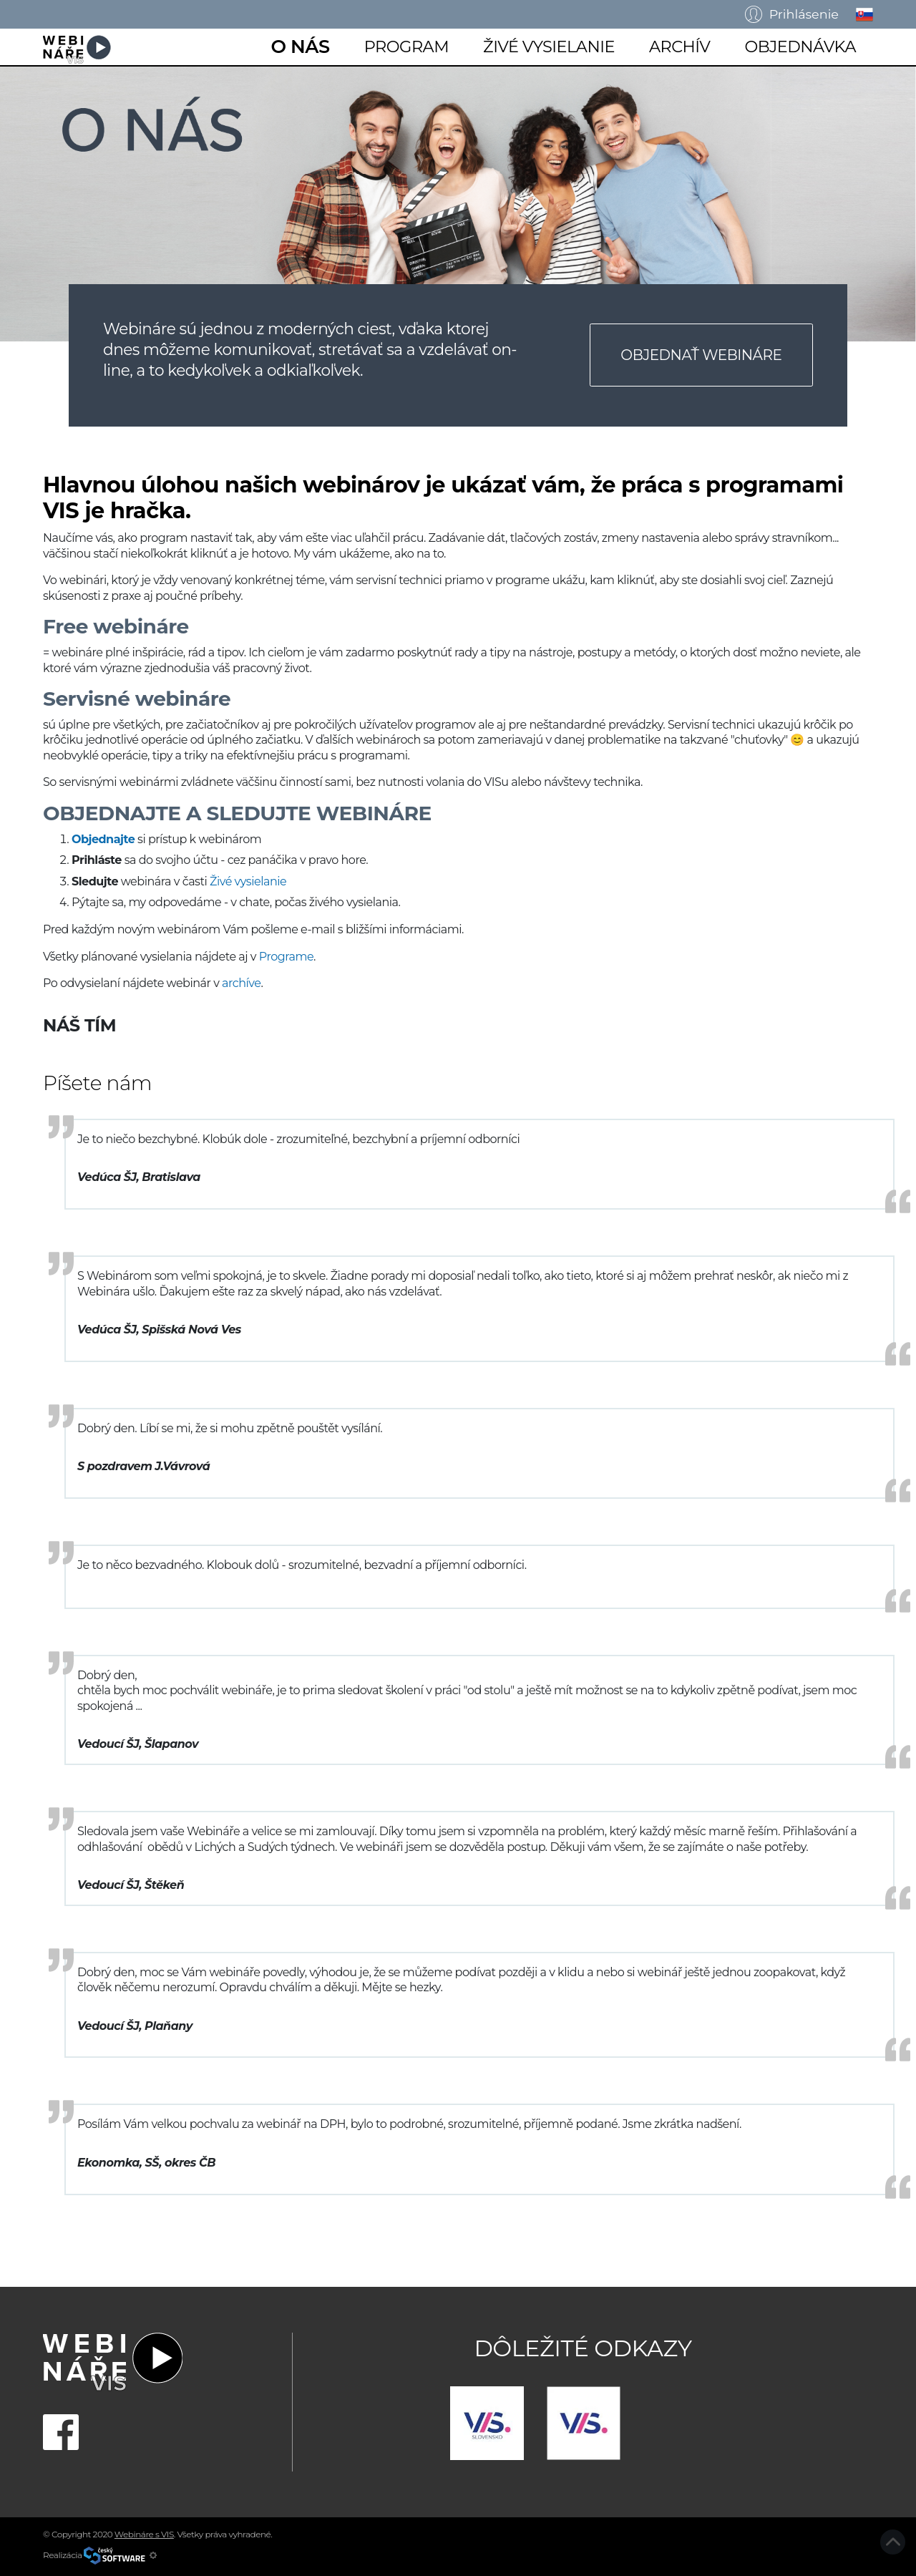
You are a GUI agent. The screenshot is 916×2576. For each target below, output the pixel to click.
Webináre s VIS (144, 2534)
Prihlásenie (792, 14)
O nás (300, 46)
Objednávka (800, 47)
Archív (680, 47)
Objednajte (103, 839)
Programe (286, 956)
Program (406, 47)
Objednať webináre (700, 355)
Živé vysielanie (549, 47)
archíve (241, 983)
